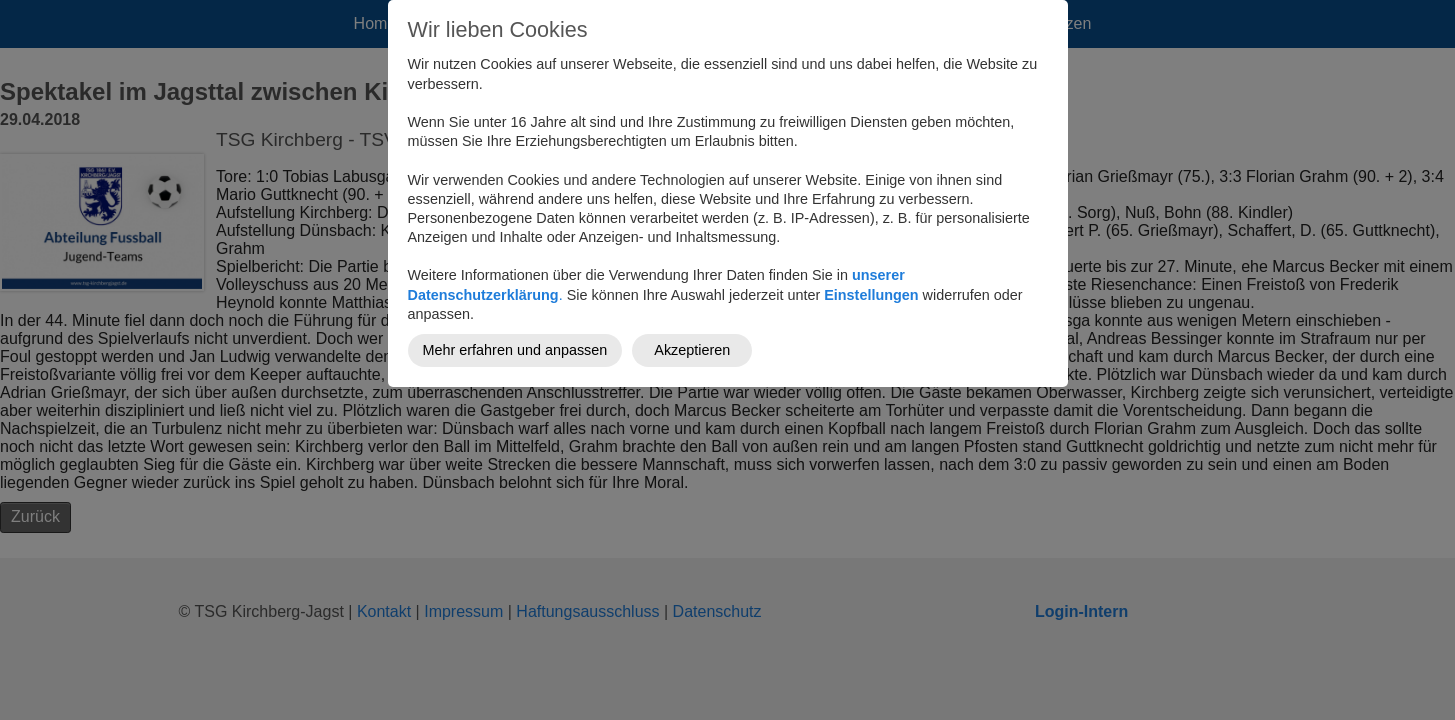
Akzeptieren (692, 350)
